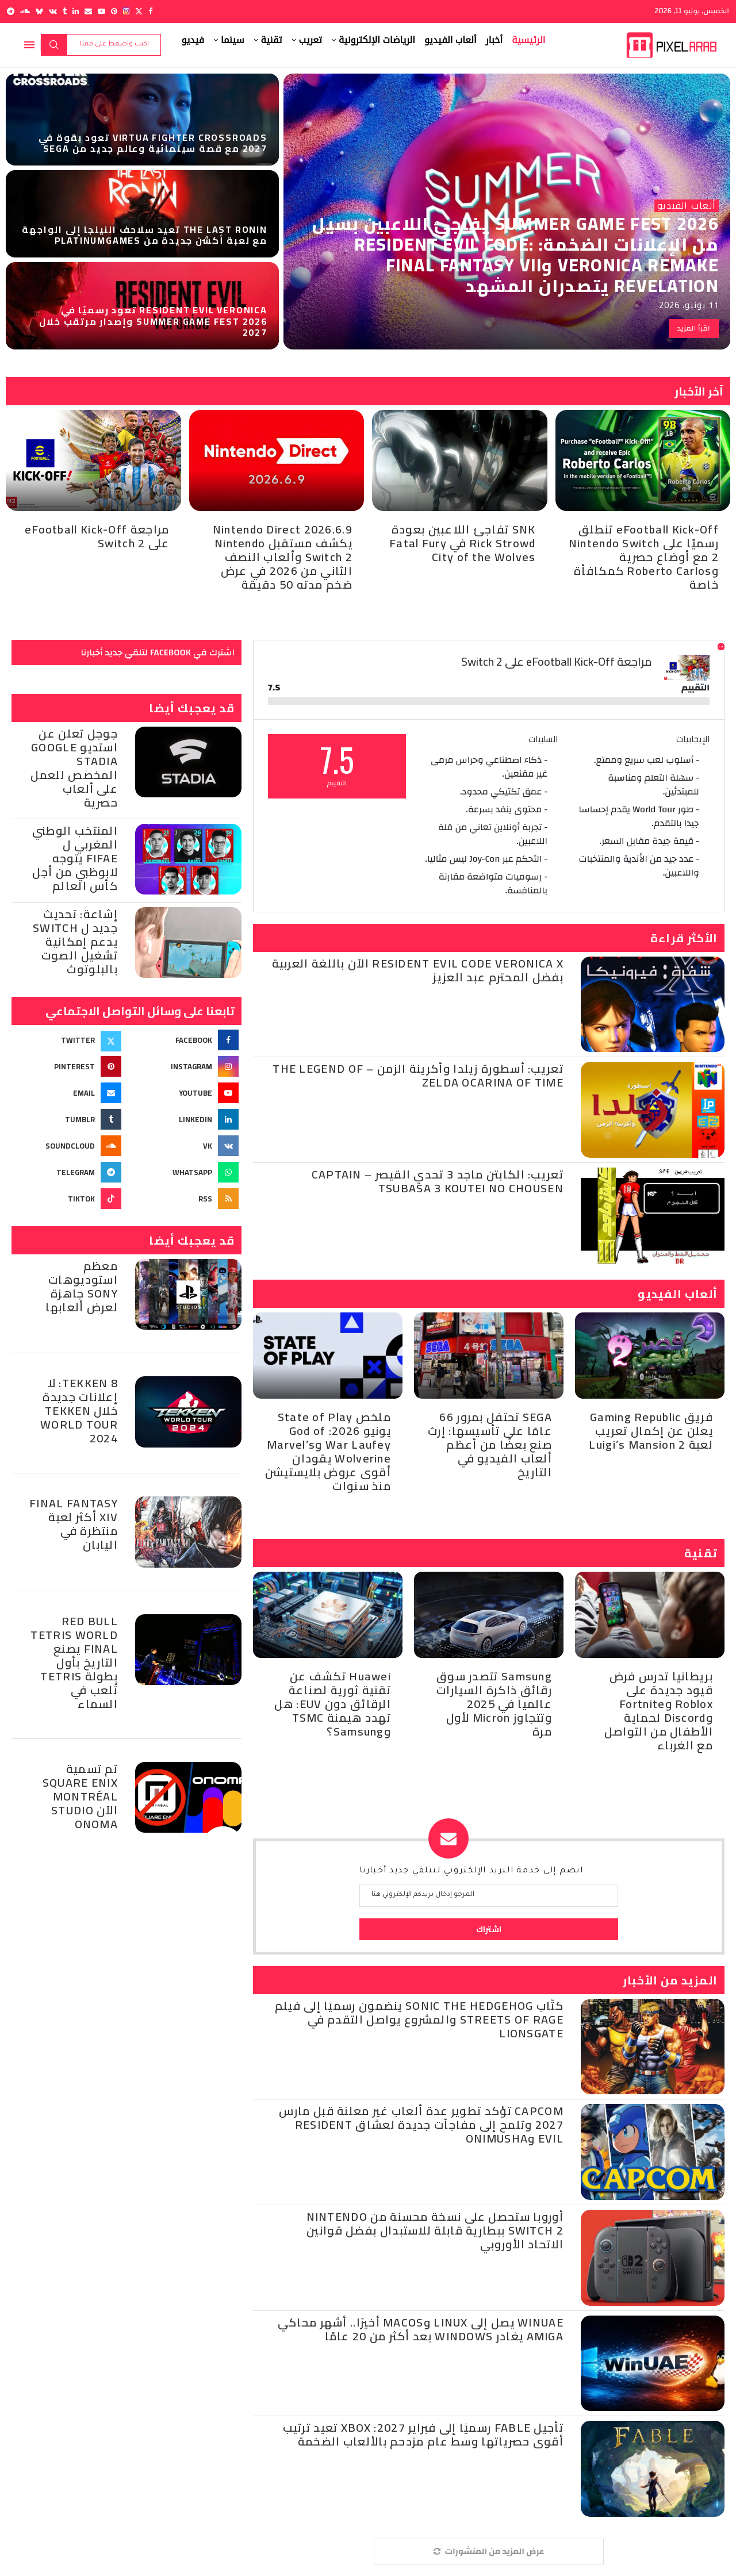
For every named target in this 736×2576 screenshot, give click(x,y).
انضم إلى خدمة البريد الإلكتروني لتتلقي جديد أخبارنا (471, 1871)
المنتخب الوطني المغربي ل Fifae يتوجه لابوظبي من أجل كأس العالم (75, 858)
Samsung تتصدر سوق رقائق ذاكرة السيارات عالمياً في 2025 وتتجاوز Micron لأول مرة (494, 1703)
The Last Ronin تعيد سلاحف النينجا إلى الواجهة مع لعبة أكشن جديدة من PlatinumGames (144, 235)
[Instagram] (126, 11)
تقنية (271, 40)
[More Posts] (489, 2552)
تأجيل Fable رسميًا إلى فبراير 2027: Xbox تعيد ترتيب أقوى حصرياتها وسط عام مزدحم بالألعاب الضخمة (423, 2434)
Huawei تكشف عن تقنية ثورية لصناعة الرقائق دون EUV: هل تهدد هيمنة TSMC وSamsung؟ (332, 1703)
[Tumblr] (65, 11)
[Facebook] (150, 11)
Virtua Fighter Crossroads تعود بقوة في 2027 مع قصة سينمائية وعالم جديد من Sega (153, 143)
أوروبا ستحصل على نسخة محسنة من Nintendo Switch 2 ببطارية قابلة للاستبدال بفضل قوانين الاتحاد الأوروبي (435, 2230)
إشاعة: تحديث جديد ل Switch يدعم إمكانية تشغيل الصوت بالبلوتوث (75, 941)
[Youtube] (101, 11)
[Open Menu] (29, 45)
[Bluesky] (39, 11)
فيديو (193, 40)
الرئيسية (528, 40)
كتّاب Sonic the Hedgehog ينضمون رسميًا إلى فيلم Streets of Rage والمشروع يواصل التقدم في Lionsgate (419, 2019)
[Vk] (53, 11)
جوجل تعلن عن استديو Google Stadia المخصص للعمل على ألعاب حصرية (74, 768)
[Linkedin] (75, 11)
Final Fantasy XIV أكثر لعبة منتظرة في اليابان (73, 1523)
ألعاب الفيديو (450, 40)
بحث (54, 45)
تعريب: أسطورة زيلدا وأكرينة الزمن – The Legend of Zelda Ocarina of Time (418, 1075)
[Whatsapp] (185, 1172)
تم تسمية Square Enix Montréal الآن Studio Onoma (80, 1796)
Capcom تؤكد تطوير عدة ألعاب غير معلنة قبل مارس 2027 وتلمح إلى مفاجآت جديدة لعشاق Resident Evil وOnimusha (421, 2124)
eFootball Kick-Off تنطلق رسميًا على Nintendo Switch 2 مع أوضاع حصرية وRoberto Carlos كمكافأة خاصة (644, 557)
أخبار (494, 40)
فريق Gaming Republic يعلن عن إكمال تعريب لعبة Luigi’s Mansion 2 (651, 1430)
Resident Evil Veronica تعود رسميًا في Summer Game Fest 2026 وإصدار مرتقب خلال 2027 (153, 320)
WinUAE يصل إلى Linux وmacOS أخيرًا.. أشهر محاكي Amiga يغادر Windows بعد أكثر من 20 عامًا (421, 2329)
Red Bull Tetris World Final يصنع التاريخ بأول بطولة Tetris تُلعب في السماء (74, 1662)
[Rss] (185, 1198)
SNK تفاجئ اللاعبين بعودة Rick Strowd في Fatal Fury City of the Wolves (462, 543)
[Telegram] (10, 11)
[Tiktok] (68, 1198)
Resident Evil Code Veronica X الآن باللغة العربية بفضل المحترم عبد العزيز (418, 970)
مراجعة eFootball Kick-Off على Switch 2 (97, 536)
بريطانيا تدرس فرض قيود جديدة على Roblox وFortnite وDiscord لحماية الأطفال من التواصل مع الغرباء (658, 1710)
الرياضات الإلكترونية (377, 40)
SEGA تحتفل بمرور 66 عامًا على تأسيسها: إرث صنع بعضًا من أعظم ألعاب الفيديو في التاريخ (490, 1444)
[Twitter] (139, 11)
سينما (232, 40)
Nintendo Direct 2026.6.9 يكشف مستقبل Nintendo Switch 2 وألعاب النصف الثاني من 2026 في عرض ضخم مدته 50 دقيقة (282, 557)
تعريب (310, 40)
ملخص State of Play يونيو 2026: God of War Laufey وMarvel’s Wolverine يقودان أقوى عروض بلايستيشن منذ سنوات (328, 1451)
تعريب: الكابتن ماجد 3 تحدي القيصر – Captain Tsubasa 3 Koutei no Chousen (438, 1181)
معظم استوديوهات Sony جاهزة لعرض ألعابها (81, 1286)
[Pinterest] (114, 11)
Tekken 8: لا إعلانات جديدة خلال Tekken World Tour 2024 (79, 1410)
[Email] (88, 11)
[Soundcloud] (25, 11)
